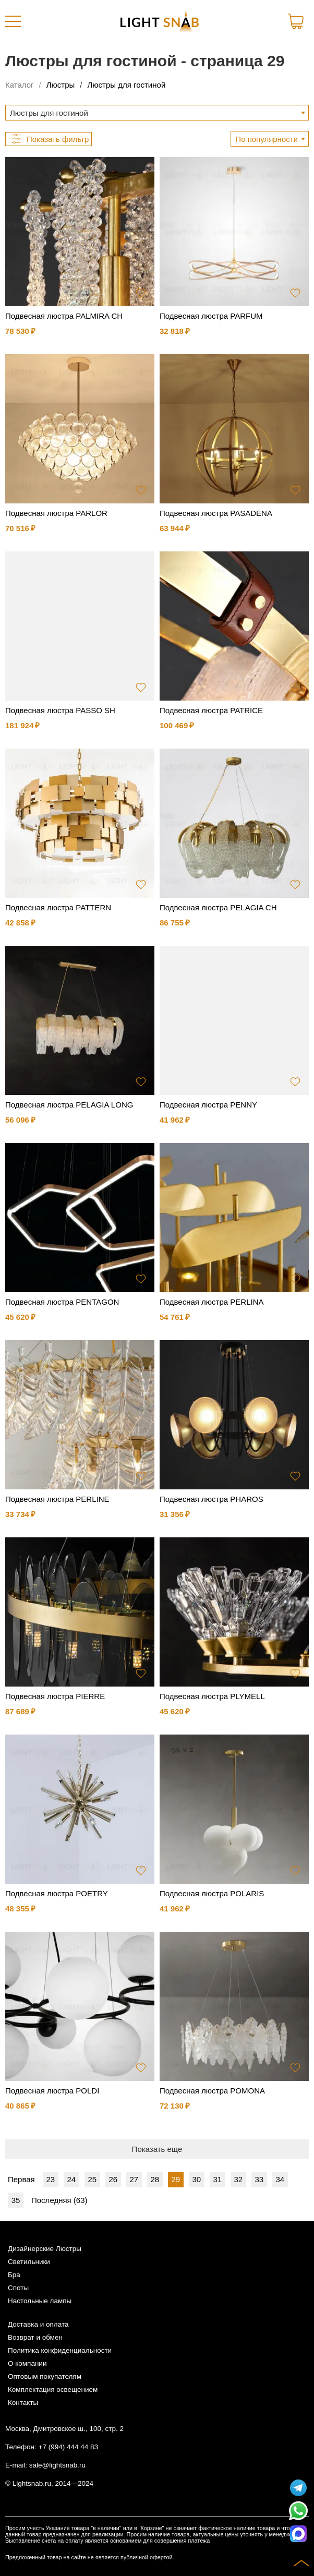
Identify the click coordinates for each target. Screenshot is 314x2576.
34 (279, 2179)
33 (259, 2179)
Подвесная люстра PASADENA (216, 513)
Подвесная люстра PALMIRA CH (64, 315)
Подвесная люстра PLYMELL (212, 1696)
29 (175, 2179)
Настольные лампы (39, 2301)
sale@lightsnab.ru (57, 2465)
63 (80, 2200)
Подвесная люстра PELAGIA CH (218, 907)
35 (15, 2200)
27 (133, 2179)
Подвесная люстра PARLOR (56, 513)
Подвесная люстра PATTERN (58, 907)
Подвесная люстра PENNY (208, 1104)
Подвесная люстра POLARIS (212, 1893)
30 (196, 2179)
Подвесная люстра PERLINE (57, 1499)
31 (217, 2179)
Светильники (29, 2262)
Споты (18, 2288)
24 (71, 2179)
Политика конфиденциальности (60, 2350)
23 (50, 2179)
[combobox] (157, 113)
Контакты (23, 2402)
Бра (14, 2275)
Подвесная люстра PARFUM (211, 315)
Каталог (19, 84)
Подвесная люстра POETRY (56, 1893)
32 (238, 2179)
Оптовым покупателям (44, 2376)
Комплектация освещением (53, 2389)
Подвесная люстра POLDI (52, 2090)
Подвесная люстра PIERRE (55, 1696)
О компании (27, 2363)
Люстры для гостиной (126, 84)
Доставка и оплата (38, 2324)
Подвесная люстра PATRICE (211, 710)
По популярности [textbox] (266, 139)
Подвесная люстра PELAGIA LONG (69, 1104)
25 (92, 2179)
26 (112, 2179)
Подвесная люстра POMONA (212, 2090)
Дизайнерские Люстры (44, 2249)
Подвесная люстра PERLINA (212, 1301)
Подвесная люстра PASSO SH (60, 710)
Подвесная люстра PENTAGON (62, 1301)
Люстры (60, 84)
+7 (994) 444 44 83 (68, 2447)
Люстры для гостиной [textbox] (49, 113)
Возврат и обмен (35, 2337)
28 (154, 2179)
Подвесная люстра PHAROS (211, 1499)
